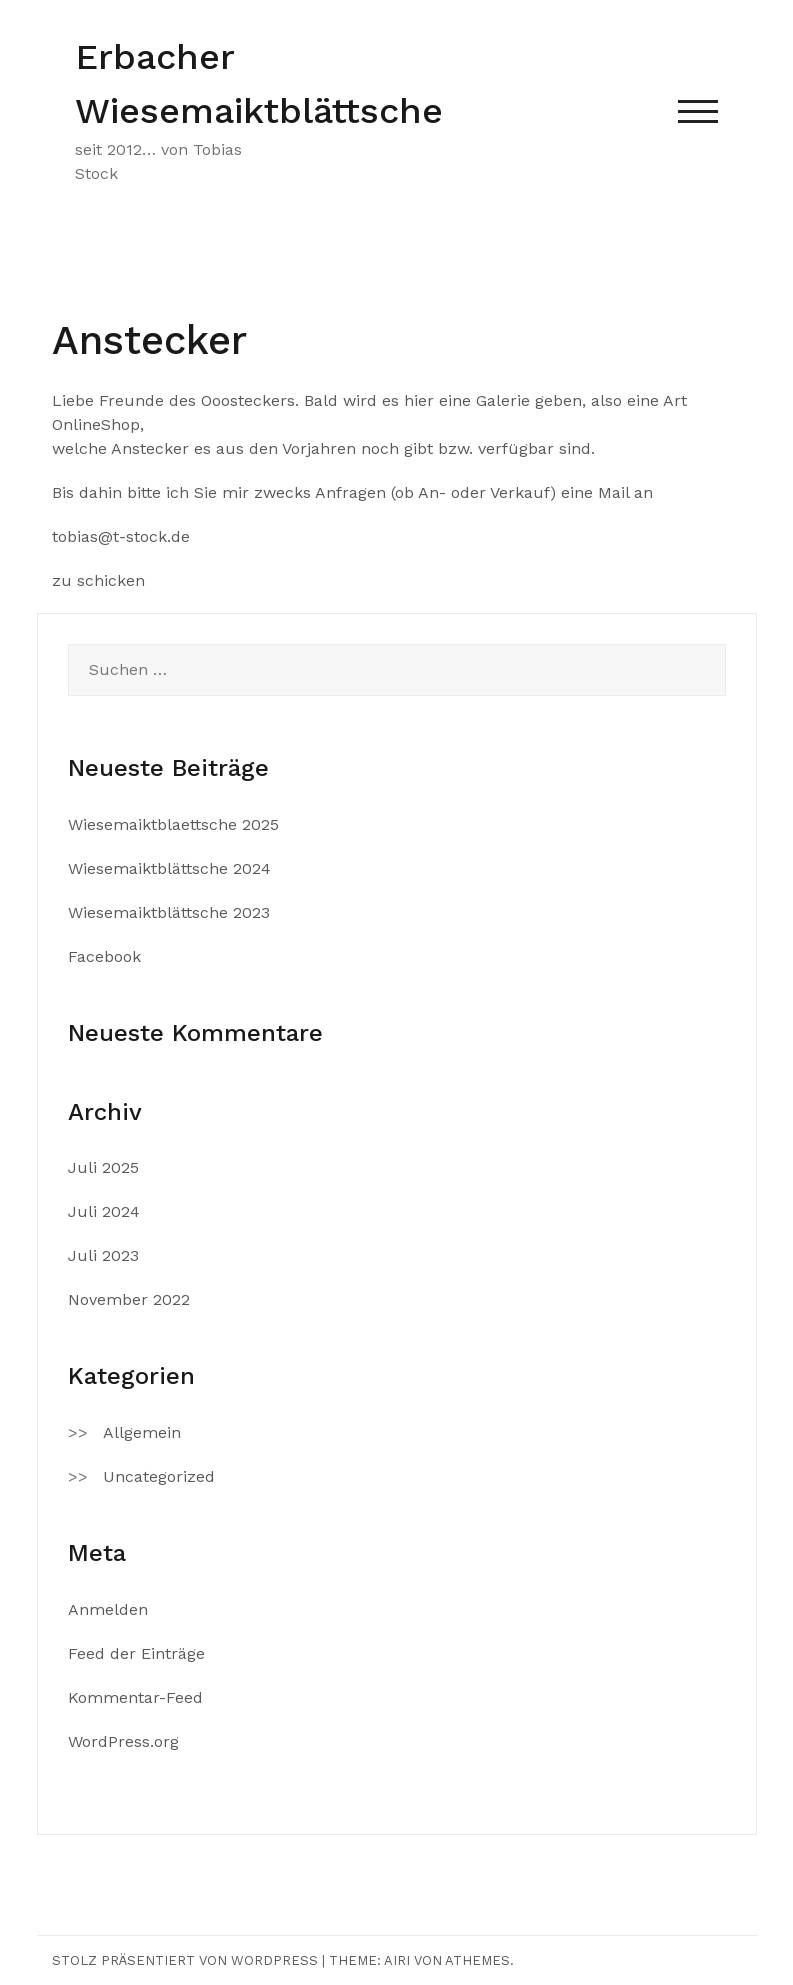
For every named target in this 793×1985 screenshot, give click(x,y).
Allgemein (142, 1432)
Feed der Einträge (136, 1653)
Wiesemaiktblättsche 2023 (169, 912)
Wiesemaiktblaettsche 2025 (173, 824)
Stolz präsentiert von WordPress (185, 1960)
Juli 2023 (103, 1255)
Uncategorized (159, 1476)
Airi (397, 1960)
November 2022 (129, 1299)
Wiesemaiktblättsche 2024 (169, 868)
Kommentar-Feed (135, 1697)
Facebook (104, 956)
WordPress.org (123, 1741)
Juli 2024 (104, 1211)
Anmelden (108, 1609)
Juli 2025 (103, 1167)
